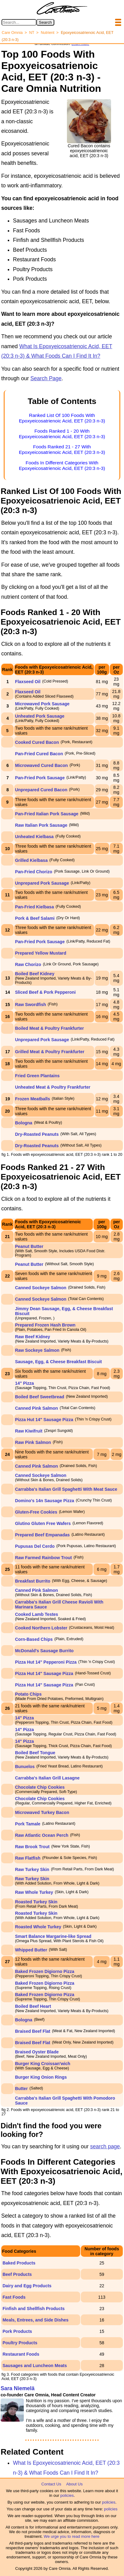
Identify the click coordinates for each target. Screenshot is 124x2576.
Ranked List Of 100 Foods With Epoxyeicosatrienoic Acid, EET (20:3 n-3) (62, 418)
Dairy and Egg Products (27, 2285)
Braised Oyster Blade (37, 2051)
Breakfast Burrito (32, 1581)
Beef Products (17, 2274)
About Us (74, 2484)
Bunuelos (25, 1766)
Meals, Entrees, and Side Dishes (35, 2319)
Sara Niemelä (18, 2388)
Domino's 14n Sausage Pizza (44, 1500)
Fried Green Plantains (37, 1075)
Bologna (23, 1122)
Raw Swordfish (30, 1004)
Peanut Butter (29, 1246)
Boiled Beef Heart (33, 2006)
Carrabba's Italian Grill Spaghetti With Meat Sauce (66, 1489)
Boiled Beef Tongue (35, 1752)
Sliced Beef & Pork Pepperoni (45, 992)
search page (105, 2146)
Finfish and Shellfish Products (33, 2308)
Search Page (45, 378)
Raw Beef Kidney (32, 1336)
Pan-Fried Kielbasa (34, 906)
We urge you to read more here (71, 2536)
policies (67, 2495)
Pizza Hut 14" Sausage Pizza (44, 1419)
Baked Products (18, 2262)
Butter (21, 2088)
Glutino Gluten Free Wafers (43, 1523)
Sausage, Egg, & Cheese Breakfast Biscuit (58, 1361)
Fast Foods (14, 2297)
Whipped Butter (31, 1949)
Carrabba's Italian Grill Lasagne (47, 1777)
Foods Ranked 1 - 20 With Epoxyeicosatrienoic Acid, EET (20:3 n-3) (62, 433)
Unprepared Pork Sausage (42, 883)
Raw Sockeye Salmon (37, 1350)
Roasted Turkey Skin (36, 1901)
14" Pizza (24, 1383)
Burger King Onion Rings (41, 2077)
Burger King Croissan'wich (42, 2063)
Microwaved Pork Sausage (42, 703)
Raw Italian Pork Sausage (41, 825)
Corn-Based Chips (34, 1639)
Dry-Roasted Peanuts (37, 1134)
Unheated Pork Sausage (39, 716)
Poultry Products (19, 2342)
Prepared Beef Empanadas (42, 1534)
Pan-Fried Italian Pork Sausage (46, 813)
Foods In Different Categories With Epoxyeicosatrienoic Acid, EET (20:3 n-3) (62, 465)
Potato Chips (28, 1694)
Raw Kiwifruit (29, 1431)
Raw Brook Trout (32, 1846)
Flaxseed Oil (27, 681)
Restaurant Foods (20, 2354)
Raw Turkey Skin (32, 1869)
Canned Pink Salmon (36, 1408)
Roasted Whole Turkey (38, 1926)
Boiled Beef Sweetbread (39, 1396)
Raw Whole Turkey (34, 1892)
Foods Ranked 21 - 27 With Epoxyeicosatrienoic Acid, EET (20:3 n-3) (62, 449)
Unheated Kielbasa (34, 836)
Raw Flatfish (27, 1858)
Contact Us (51, 2484)
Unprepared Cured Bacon (41, 789)
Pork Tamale (27, 1823)
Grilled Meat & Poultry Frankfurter (50, 1051)
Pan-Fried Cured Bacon (39, 753)
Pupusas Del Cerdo (35, 1546)
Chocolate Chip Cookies (40, 1787)
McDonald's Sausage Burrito (44, 1650)
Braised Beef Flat (32, 2031)
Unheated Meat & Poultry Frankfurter (52, 1087)
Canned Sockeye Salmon (41, 1287)
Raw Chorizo (28, 964)
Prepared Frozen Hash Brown (45, 1325)
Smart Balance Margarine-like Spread (53, 1936)
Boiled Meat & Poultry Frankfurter (49, 1028)
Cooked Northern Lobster (41, 1627)
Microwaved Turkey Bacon (42, 1812)
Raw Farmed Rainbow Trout (43, 1557)
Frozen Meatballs (32, 1098)
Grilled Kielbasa (31, 860)
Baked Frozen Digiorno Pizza (44, 1971)
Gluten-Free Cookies (36, 1512)
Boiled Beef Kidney (35, 973)
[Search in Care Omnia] (19, 22)
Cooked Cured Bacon (37, 742)
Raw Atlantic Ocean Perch (41, 1835)
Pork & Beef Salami (35, 918)
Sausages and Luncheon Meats (34, 2365)
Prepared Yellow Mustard (40, 953)
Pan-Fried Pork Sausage (40, 777)
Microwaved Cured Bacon (41, 765)
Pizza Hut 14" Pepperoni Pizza (46, 1662)
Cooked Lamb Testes (36, 1614)
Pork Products (17, 2331)
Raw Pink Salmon (33, 1442)
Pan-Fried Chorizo (33, 871)
